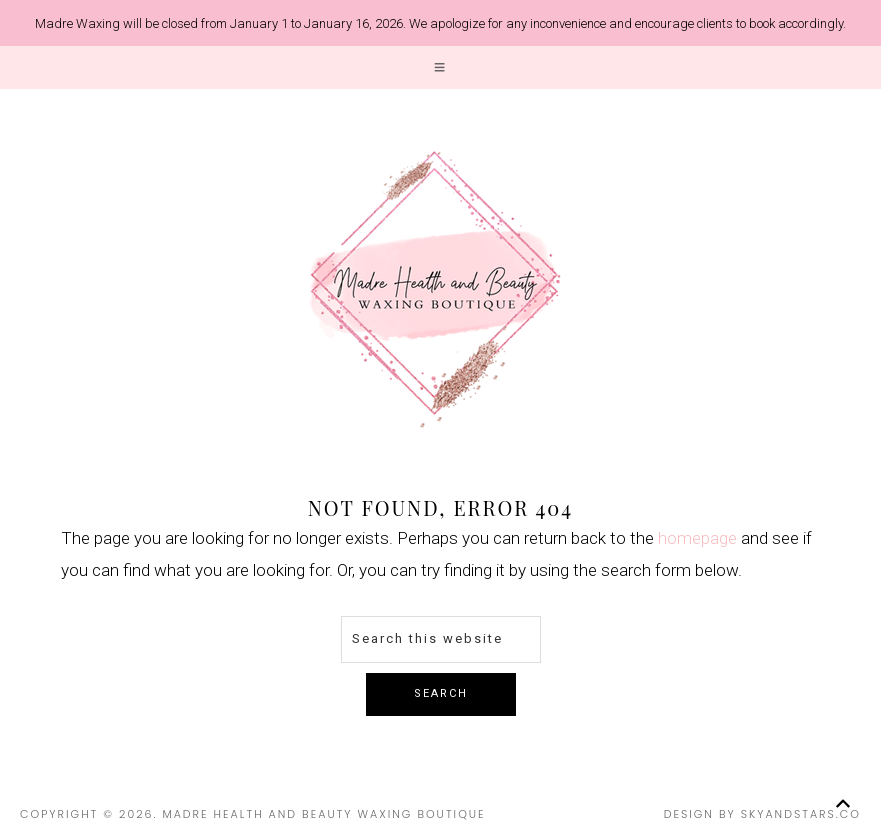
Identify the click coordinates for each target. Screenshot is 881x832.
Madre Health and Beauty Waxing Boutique (435, 289)
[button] (440, 67)
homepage (697, 538)
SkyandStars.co (801, 814)
